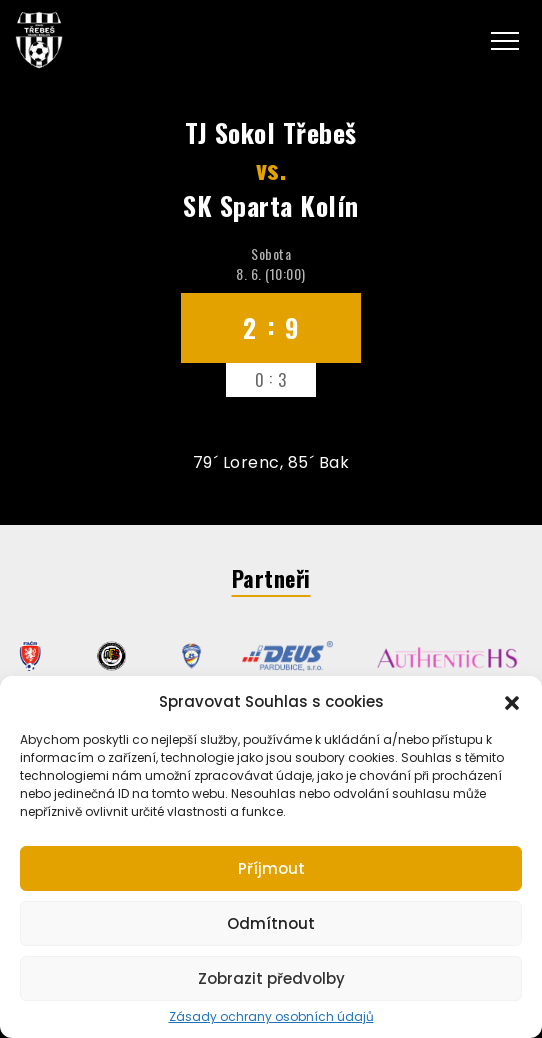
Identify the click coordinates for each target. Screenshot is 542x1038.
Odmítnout (271, 923)
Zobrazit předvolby (271, 978)
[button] (512, 701)
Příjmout (271, 868)
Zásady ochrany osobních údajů (271, 1017)
